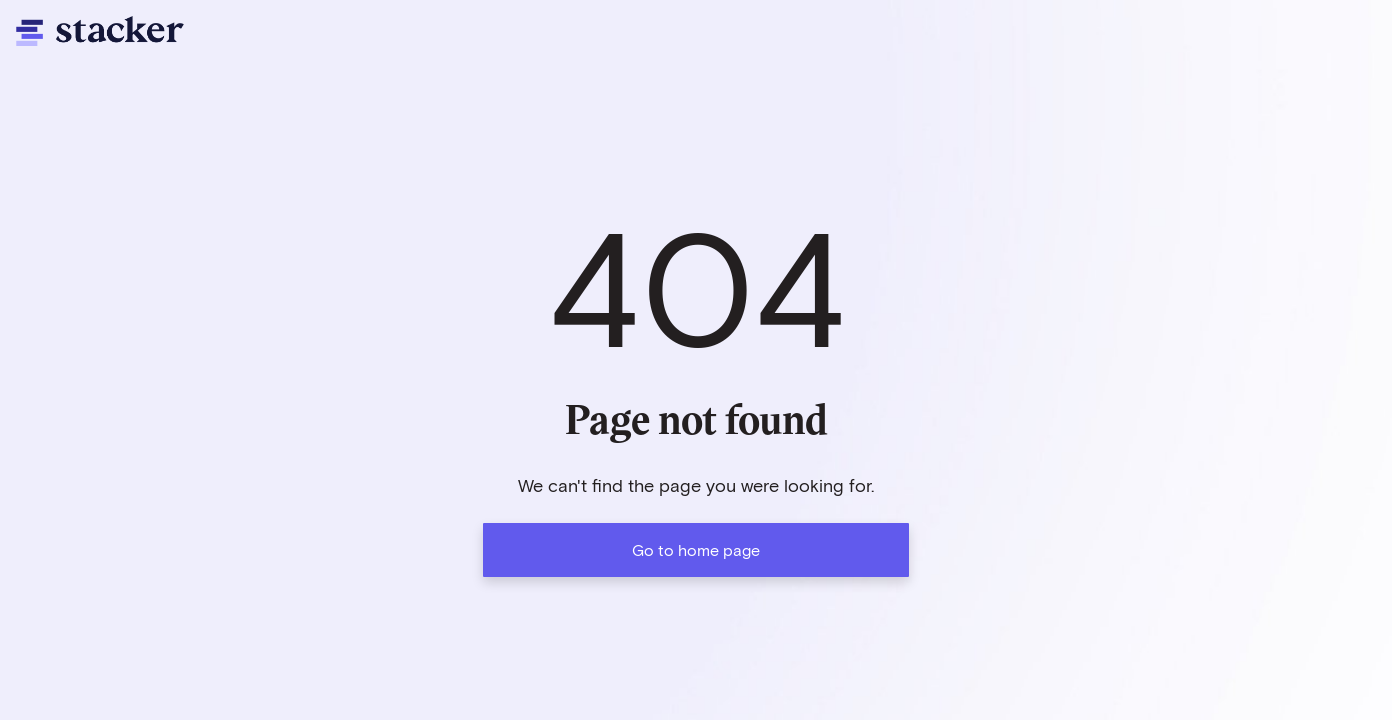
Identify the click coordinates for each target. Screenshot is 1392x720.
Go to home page (696, 549)
